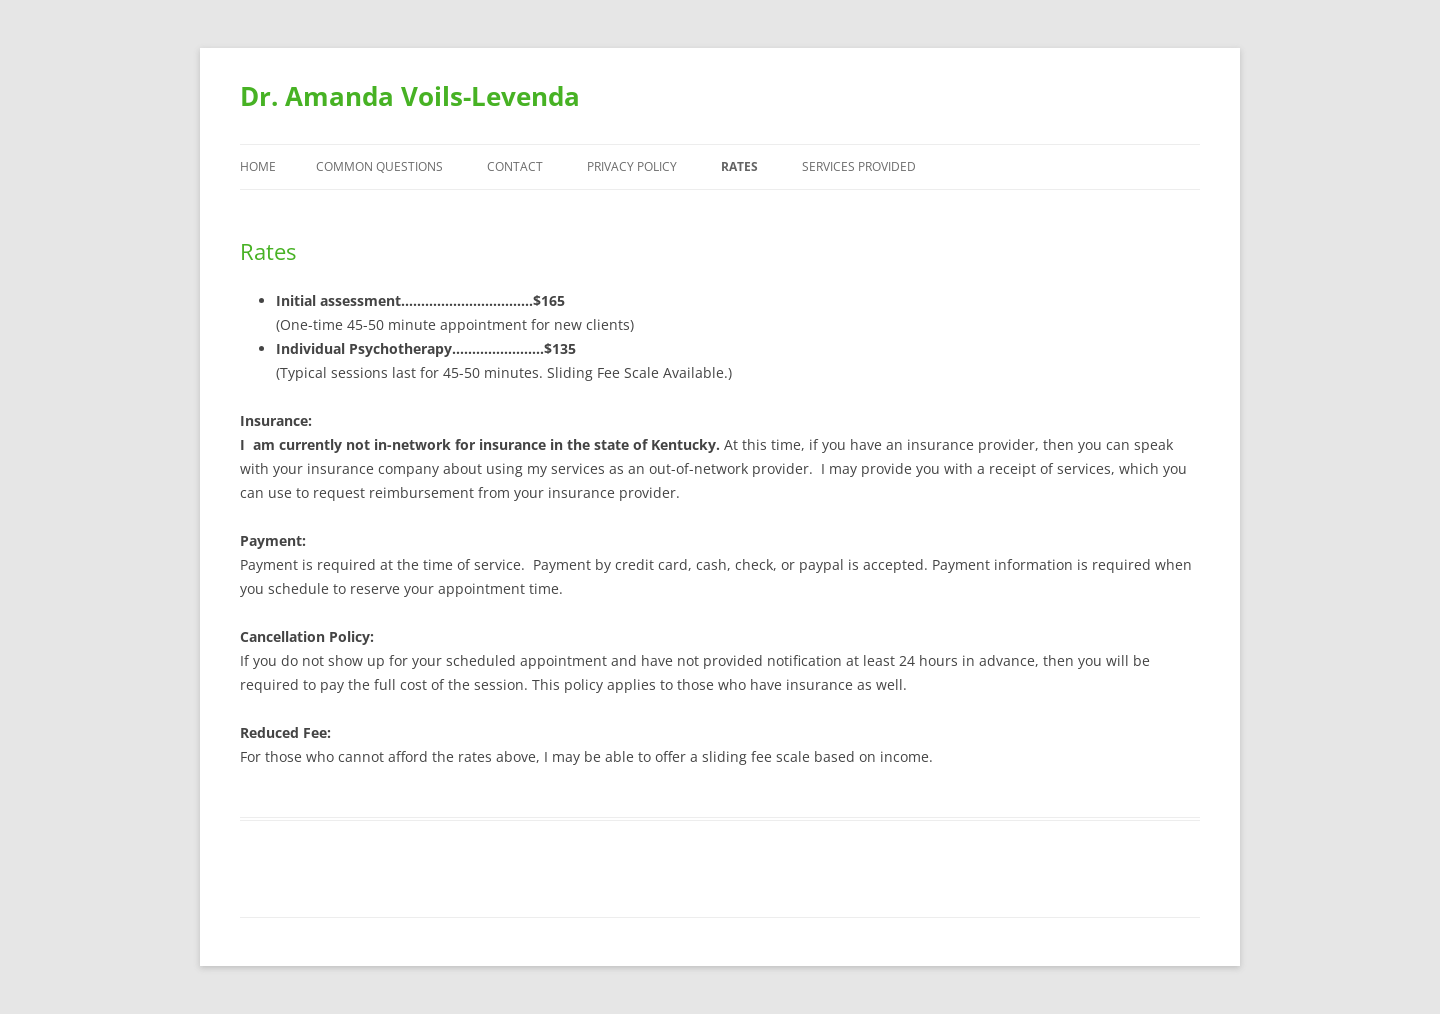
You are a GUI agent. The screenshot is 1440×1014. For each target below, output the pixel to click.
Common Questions (379, 166)
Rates (739, 166)
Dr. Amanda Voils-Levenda (410, 96)
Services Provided (859, 166)
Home (258, 166)
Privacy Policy (632, 166)
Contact (515, 166)
